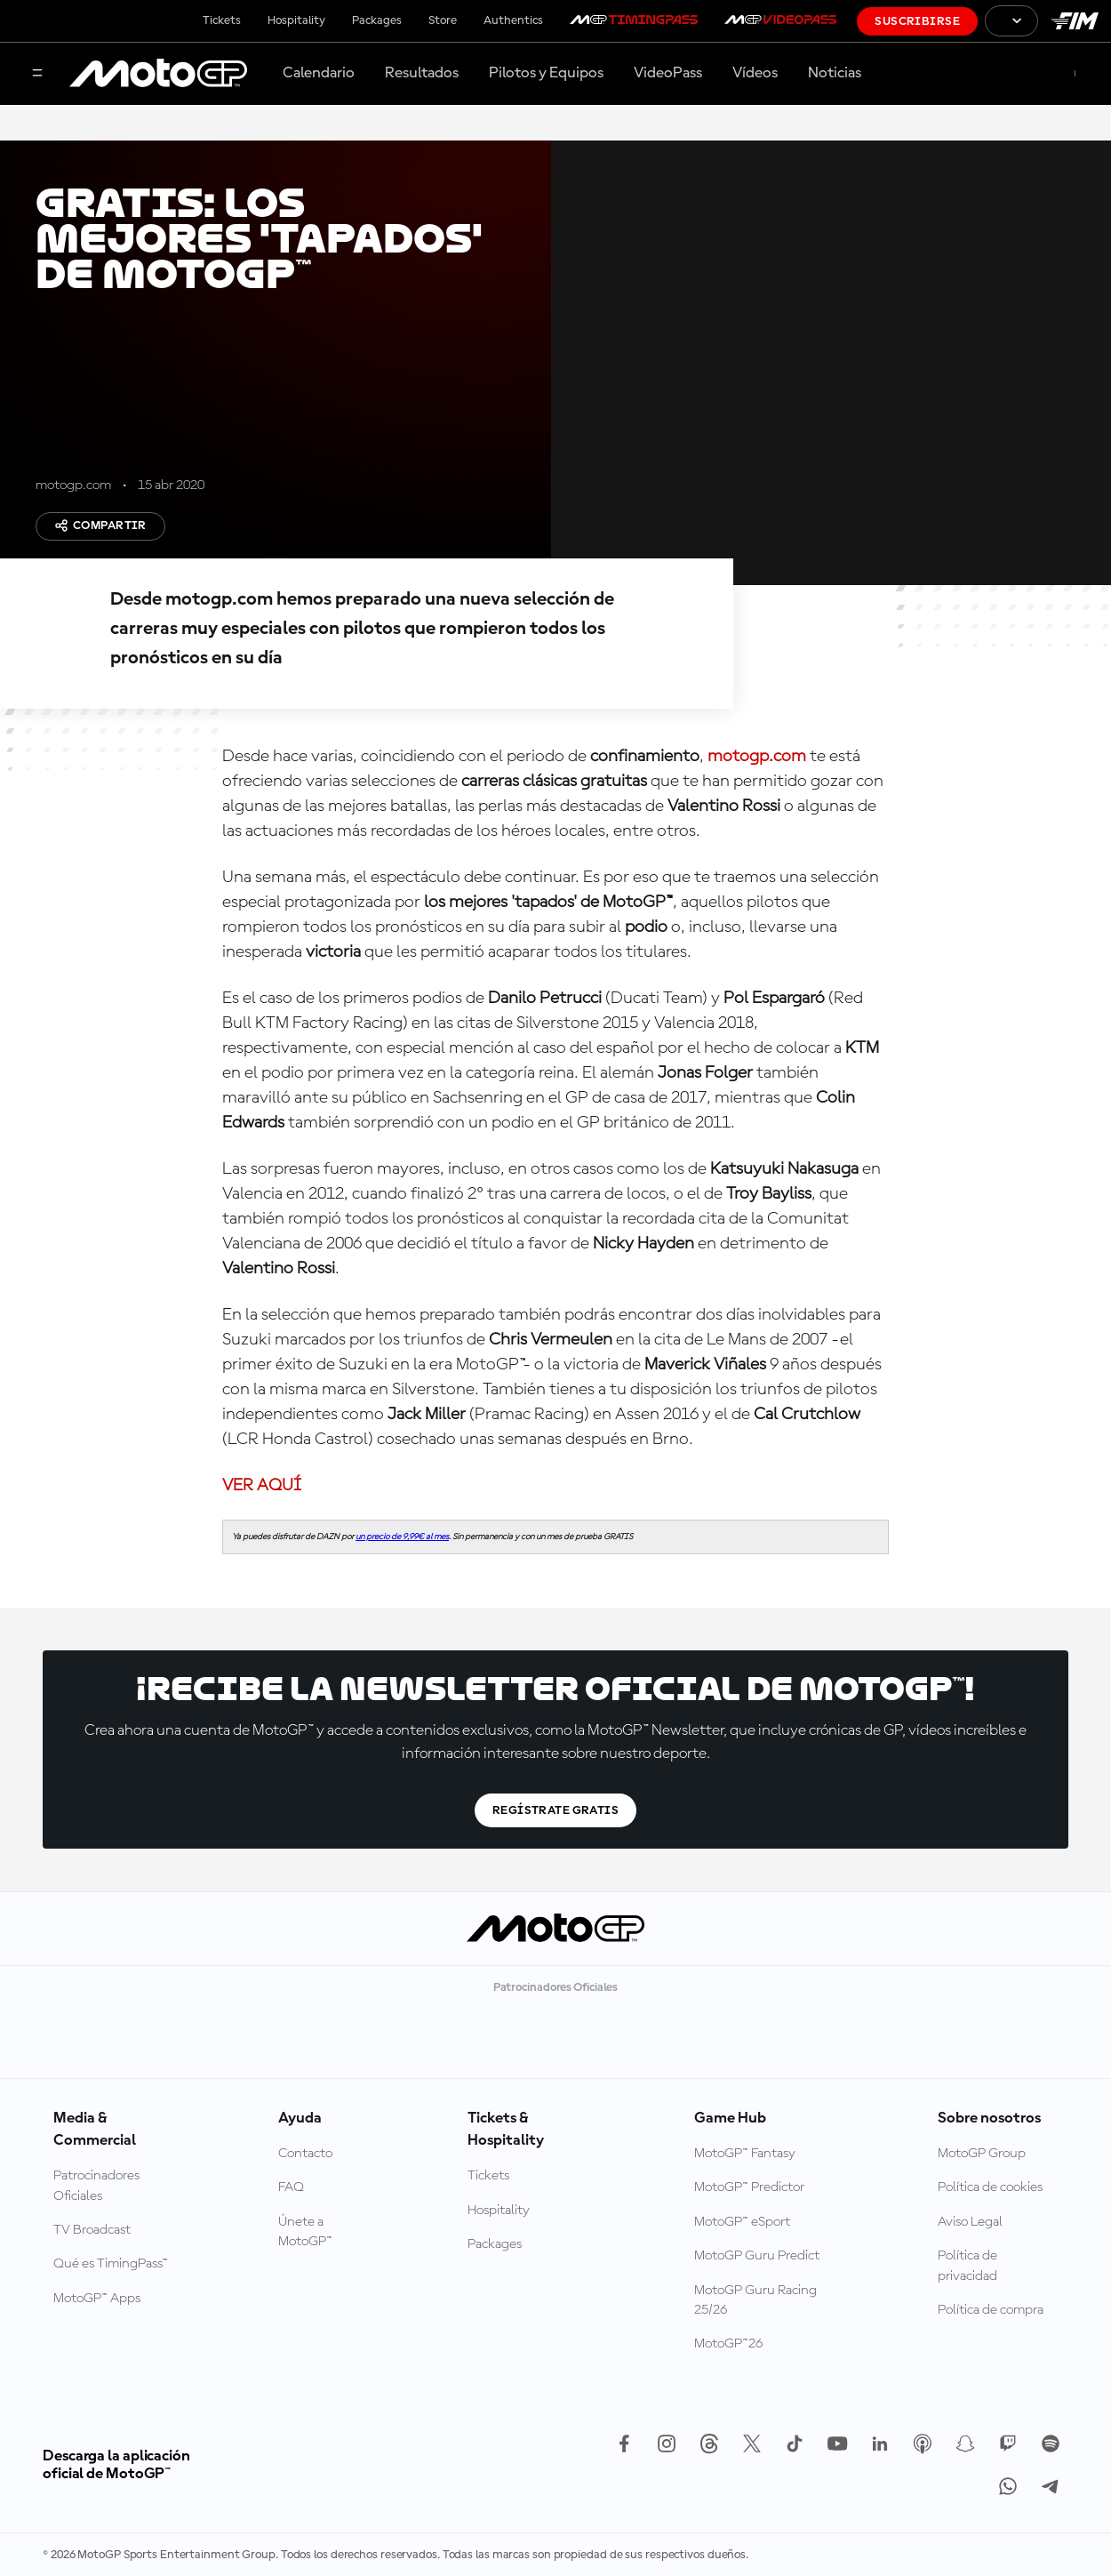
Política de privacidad (967, 2266)
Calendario (319, 73)
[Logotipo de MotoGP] (158, 73)
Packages (377, 20)
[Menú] (37, 74)
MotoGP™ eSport (742, 2222)
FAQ (291, 2187)
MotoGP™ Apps (96, 2298)
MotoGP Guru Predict (756, 2256)
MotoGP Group (982, 2154)
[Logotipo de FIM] (1075, 20)
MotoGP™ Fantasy (744, 2154)
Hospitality (296, 20)
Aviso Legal (970, 2222)
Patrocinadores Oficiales (96, 2186)
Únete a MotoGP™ (305, 2232)
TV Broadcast (92, 2230)
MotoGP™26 (728, 2344)
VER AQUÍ (261, 1486)
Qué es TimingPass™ (110, 2264)
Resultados (422, 73)
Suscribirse (917, 21)
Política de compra (990, 2310)
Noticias (834, 73)
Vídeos (755, 73)
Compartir (100, 525)
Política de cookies (990, 2187)
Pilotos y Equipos (546, 73)
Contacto (305, 2154)
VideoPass (668, 73)
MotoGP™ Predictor (749, 2187)
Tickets (222, 20)
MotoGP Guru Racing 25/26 (755, 2300)
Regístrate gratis (555, 1810)
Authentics (513, 20)
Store (442, 20)
